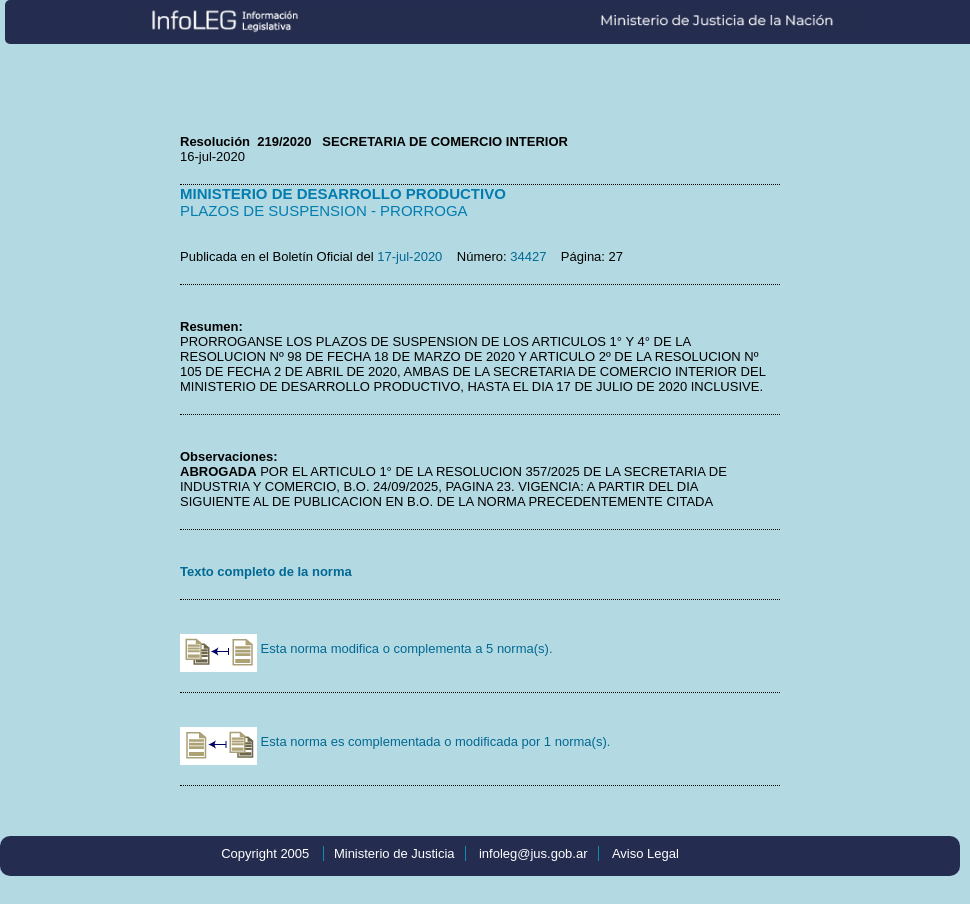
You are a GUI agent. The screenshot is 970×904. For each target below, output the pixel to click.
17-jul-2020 (409, 256)
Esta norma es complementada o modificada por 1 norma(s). (395, 741)
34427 (528, 256)
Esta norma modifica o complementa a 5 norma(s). (366, 648)
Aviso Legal (645, 853)
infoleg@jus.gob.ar (533, 853)
